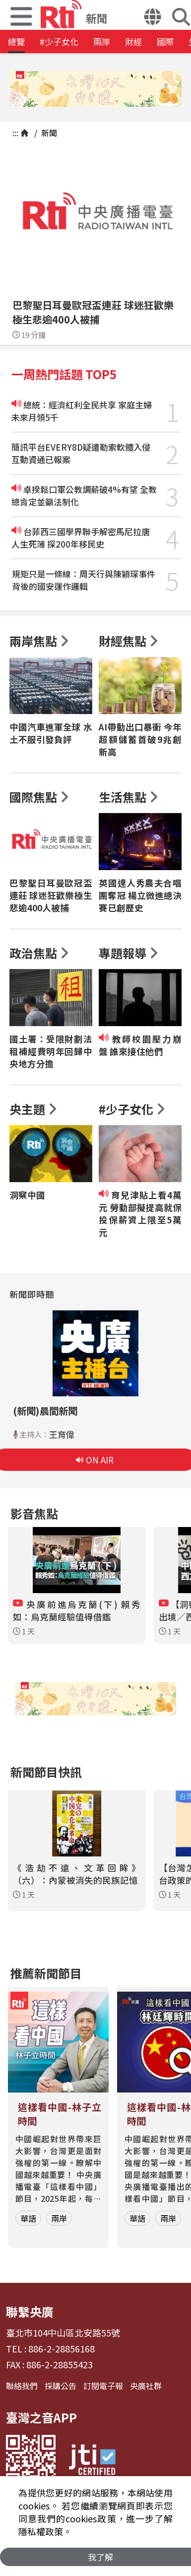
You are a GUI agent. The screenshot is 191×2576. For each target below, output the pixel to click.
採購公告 (60, 2386)
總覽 (16, 41)
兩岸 (101, 41)
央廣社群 (146, 2386)
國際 (165, 41)
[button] (152, 17)
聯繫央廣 (30, 2311)
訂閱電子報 (103, 2386)
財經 (133, 41)
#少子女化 (59, 41)
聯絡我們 (22, 2386)
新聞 (48, 133)
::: (15, 133)
